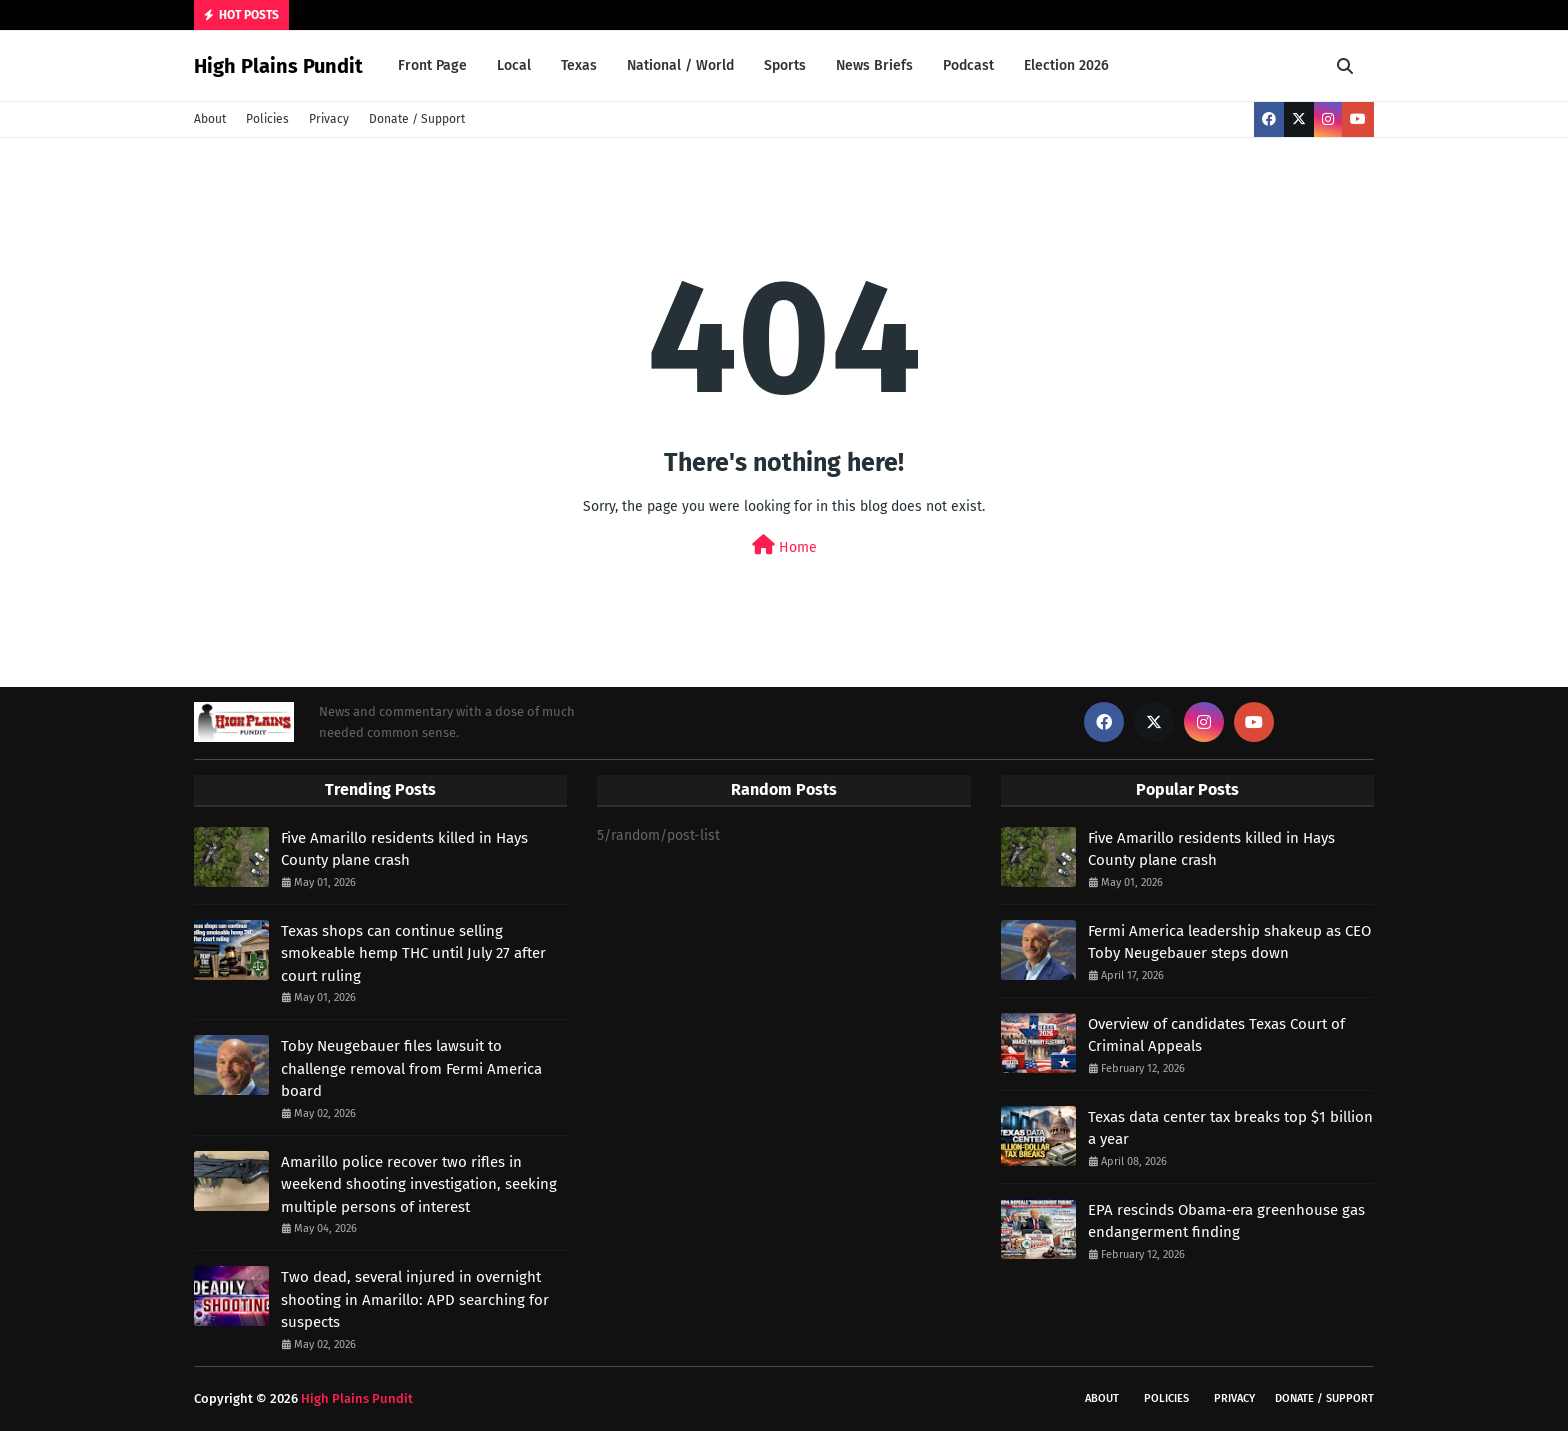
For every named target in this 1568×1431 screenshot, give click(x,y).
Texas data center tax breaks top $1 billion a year (1230, 1128)
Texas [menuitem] (579, 65)
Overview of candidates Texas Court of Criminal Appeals (1216, 1035)
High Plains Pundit (278, 66)
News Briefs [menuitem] (874, 65)
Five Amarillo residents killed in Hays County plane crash (404, 849)
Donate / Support (417, 119)
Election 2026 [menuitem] (1066, 65)
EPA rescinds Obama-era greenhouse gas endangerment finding (1226, 1221)
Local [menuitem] (514, 65)
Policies (267, 119)
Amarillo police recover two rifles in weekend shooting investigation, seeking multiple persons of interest (419, 1184)
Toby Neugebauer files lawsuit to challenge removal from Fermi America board (411, 1068)
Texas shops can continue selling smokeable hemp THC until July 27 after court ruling (413, 953)
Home (784, 545)
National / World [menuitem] (680, 65)
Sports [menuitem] (785, 65)
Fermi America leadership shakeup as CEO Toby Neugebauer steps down (1229, 942)
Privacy (329, 119)
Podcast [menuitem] (968, 65)
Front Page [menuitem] (432, 65)
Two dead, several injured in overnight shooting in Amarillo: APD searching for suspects (415, 1299)
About (210, 119)
